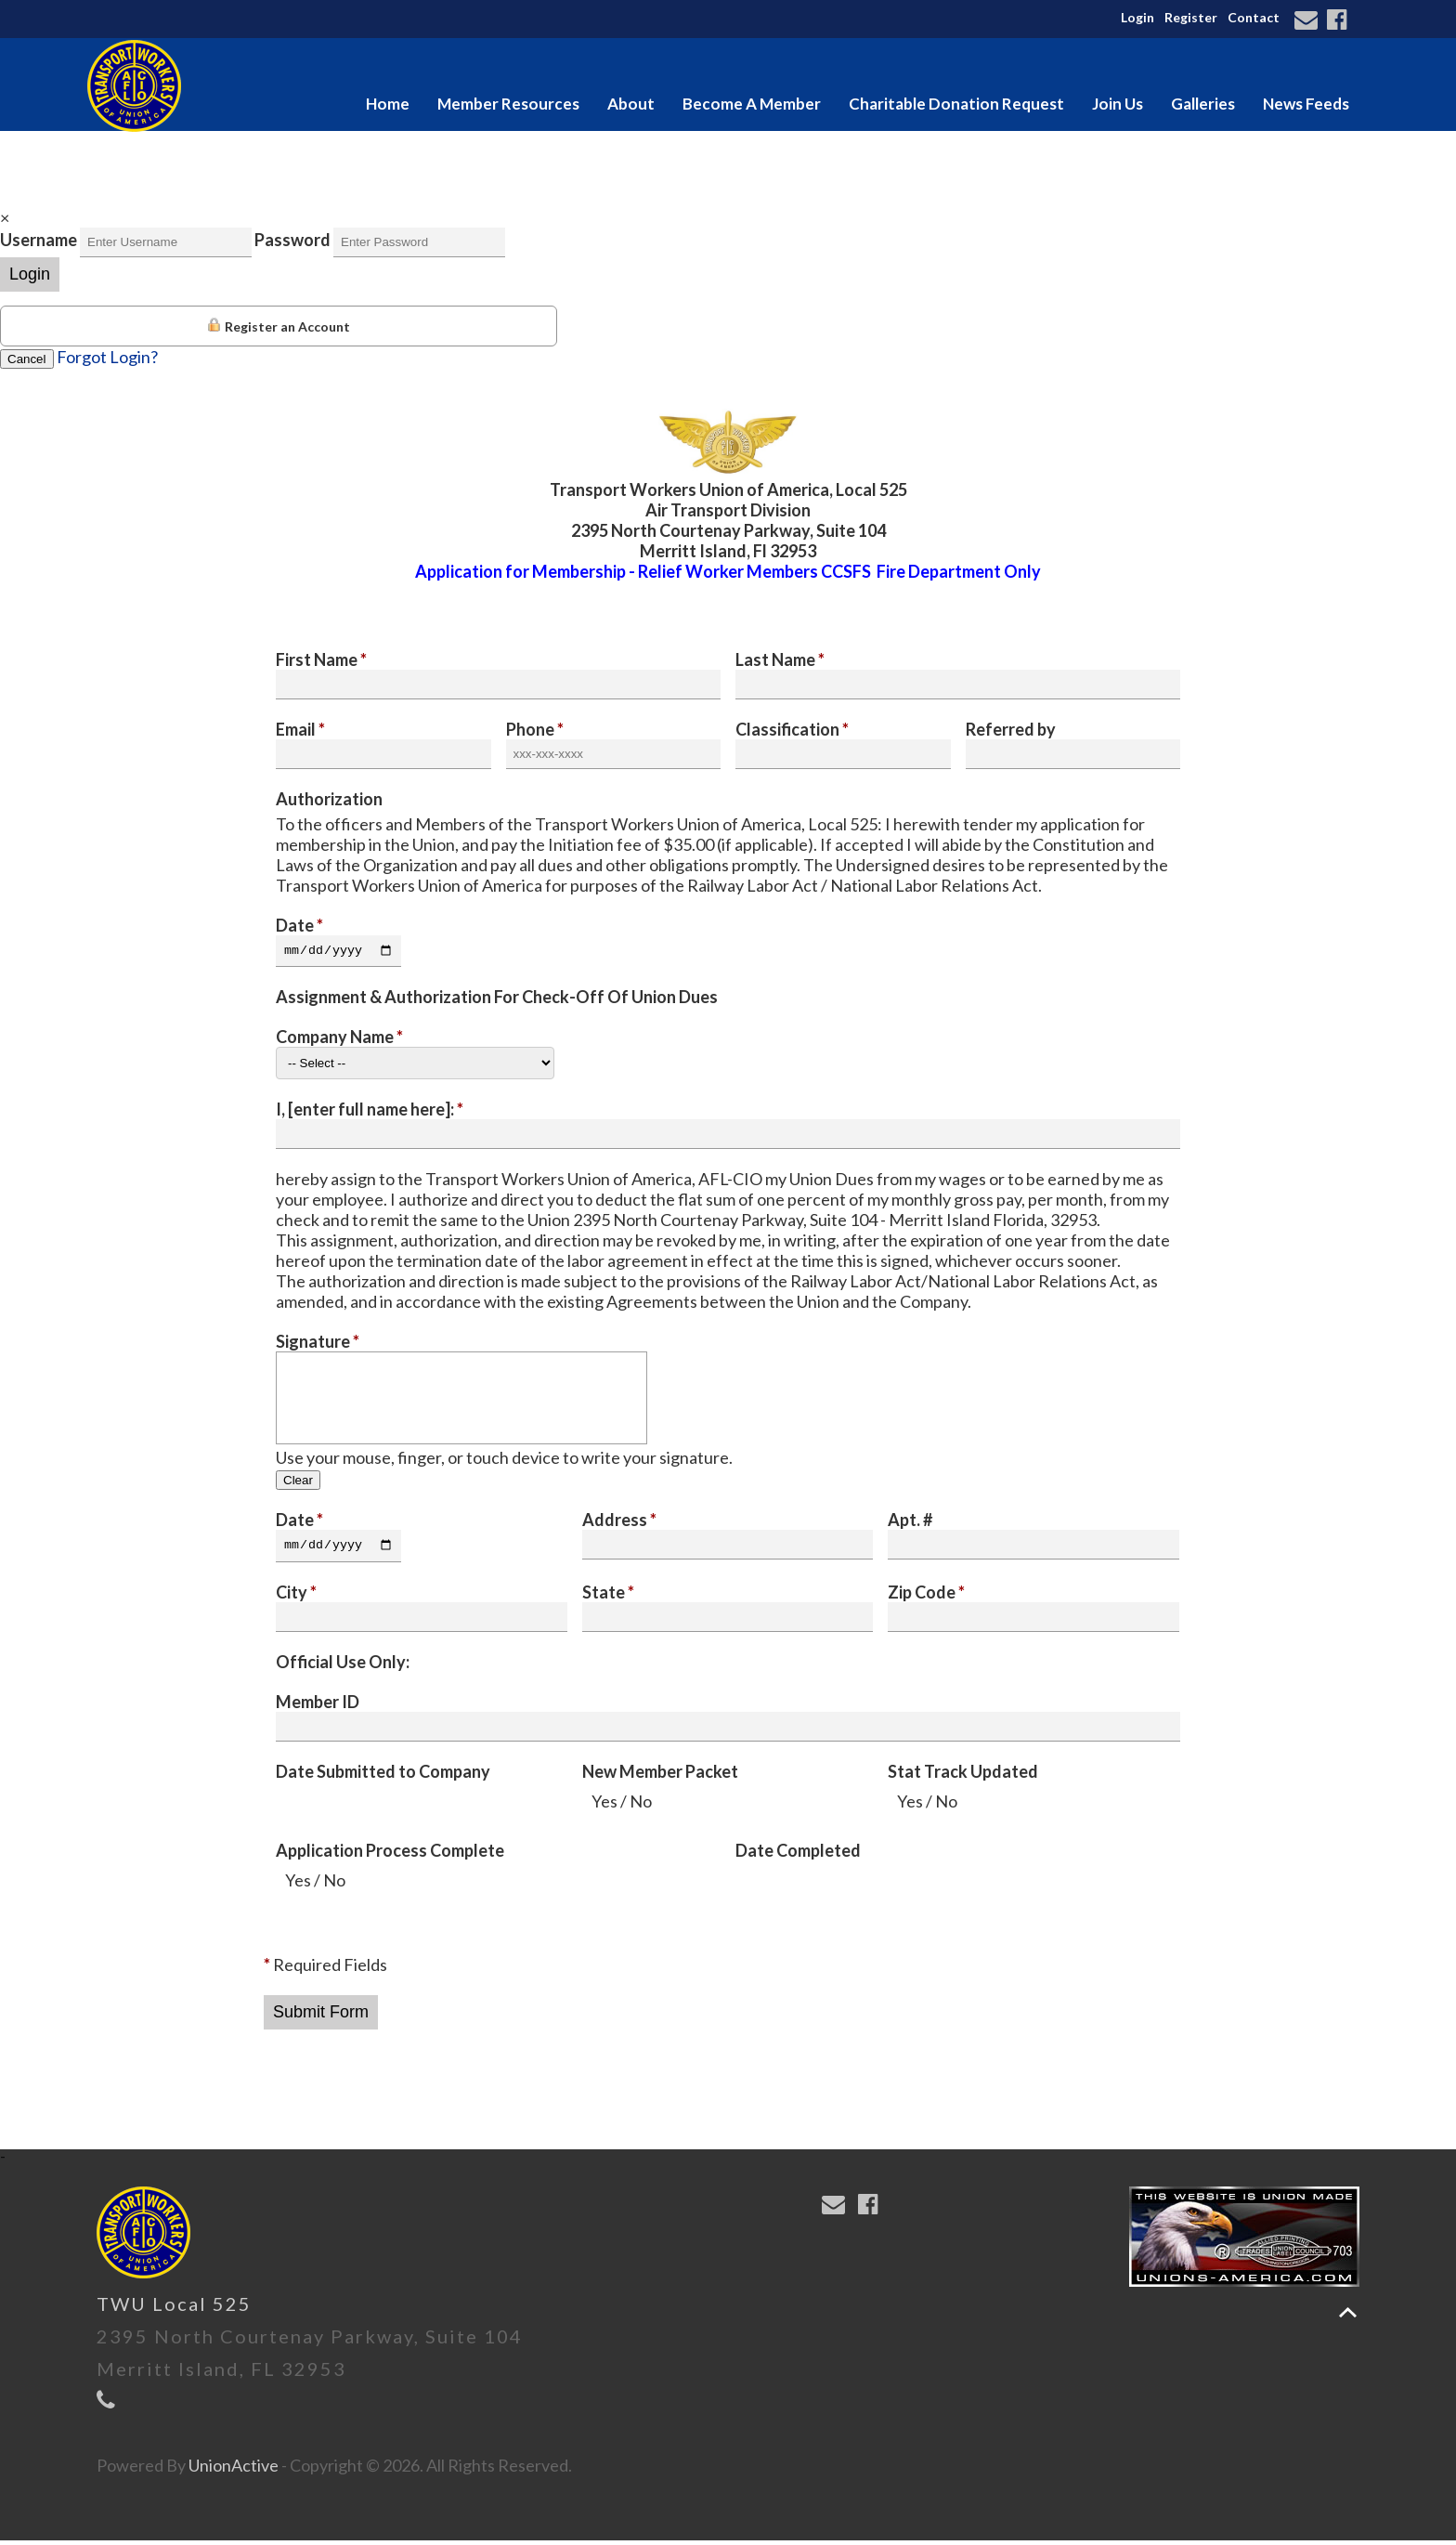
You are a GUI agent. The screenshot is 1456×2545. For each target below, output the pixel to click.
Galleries (1203, 103)
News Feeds (1306, 103)
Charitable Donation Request (956, 103)
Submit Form (321, 2016)
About (631, 103)
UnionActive (233, 2470)
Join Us (1117, 103)
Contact (1254, 17)
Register (1190, 17)
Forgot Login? (107, 356)
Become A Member (751, 103)
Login (1137, 17)
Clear (298, 1483)
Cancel (26, 359)
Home (388, 103)
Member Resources (508, 103)
